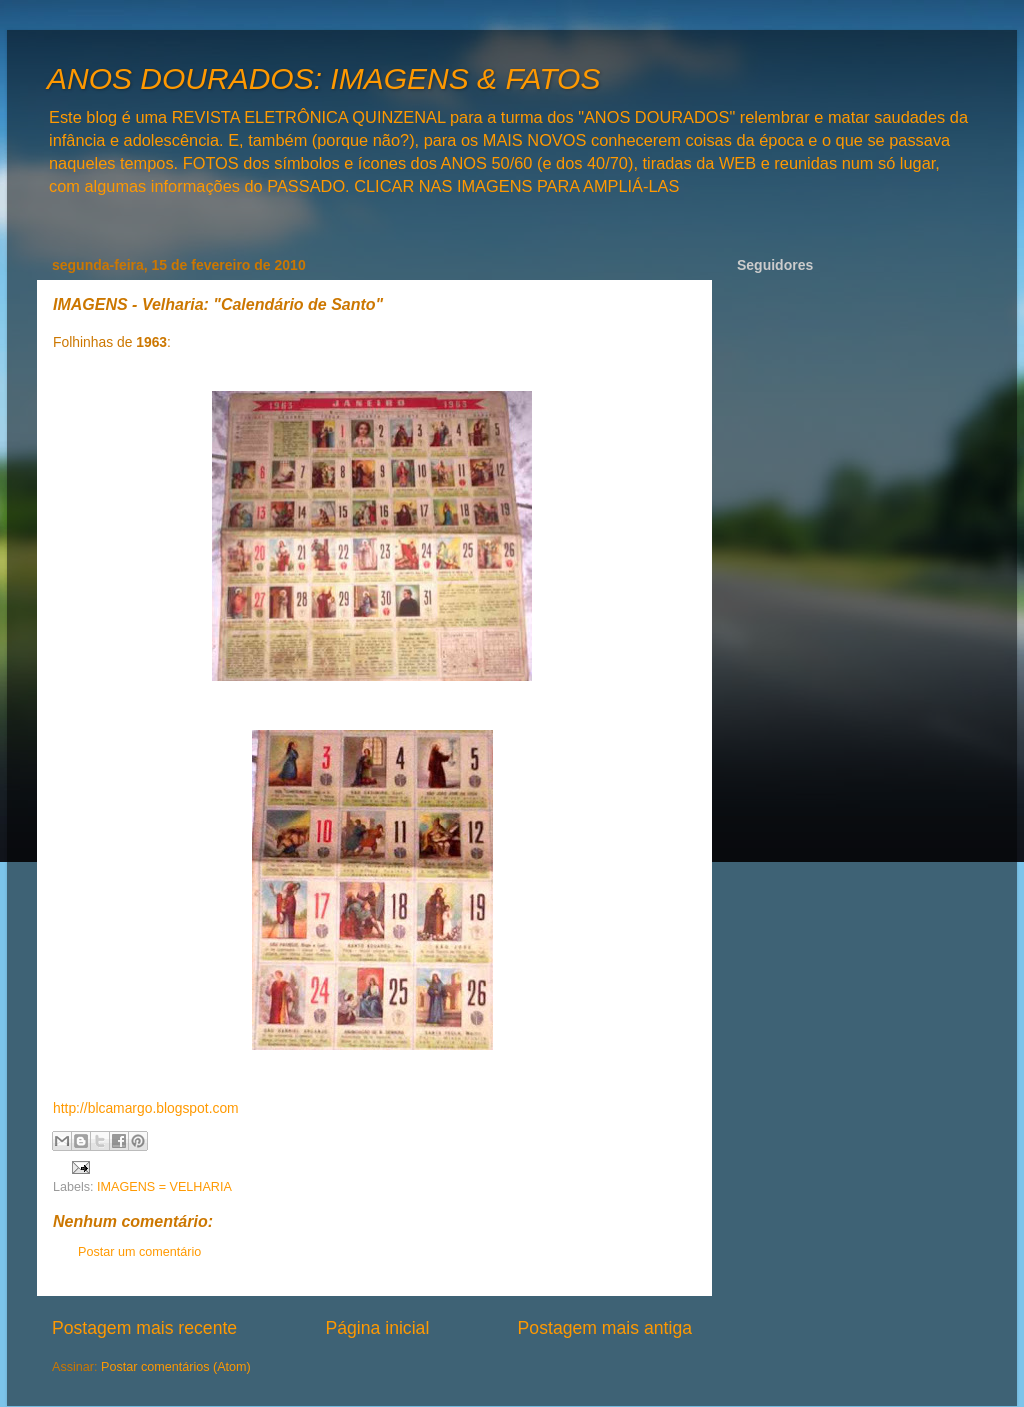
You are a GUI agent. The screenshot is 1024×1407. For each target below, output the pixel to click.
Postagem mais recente (144, 1328)
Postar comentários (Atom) (176, 1367)
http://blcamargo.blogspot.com (146, 1108)
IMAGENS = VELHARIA (164, 1187)
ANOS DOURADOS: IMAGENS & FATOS (323, 78)
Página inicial (377, 1328)
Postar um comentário (139, 1252)
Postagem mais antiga (605, 1328)
